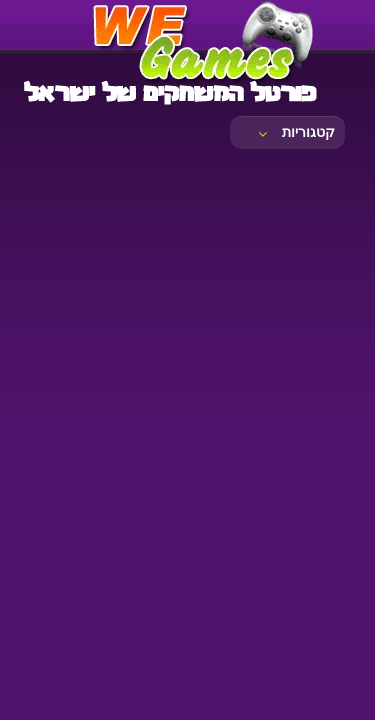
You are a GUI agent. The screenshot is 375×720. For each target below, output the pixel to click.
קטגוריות (295, 132)
